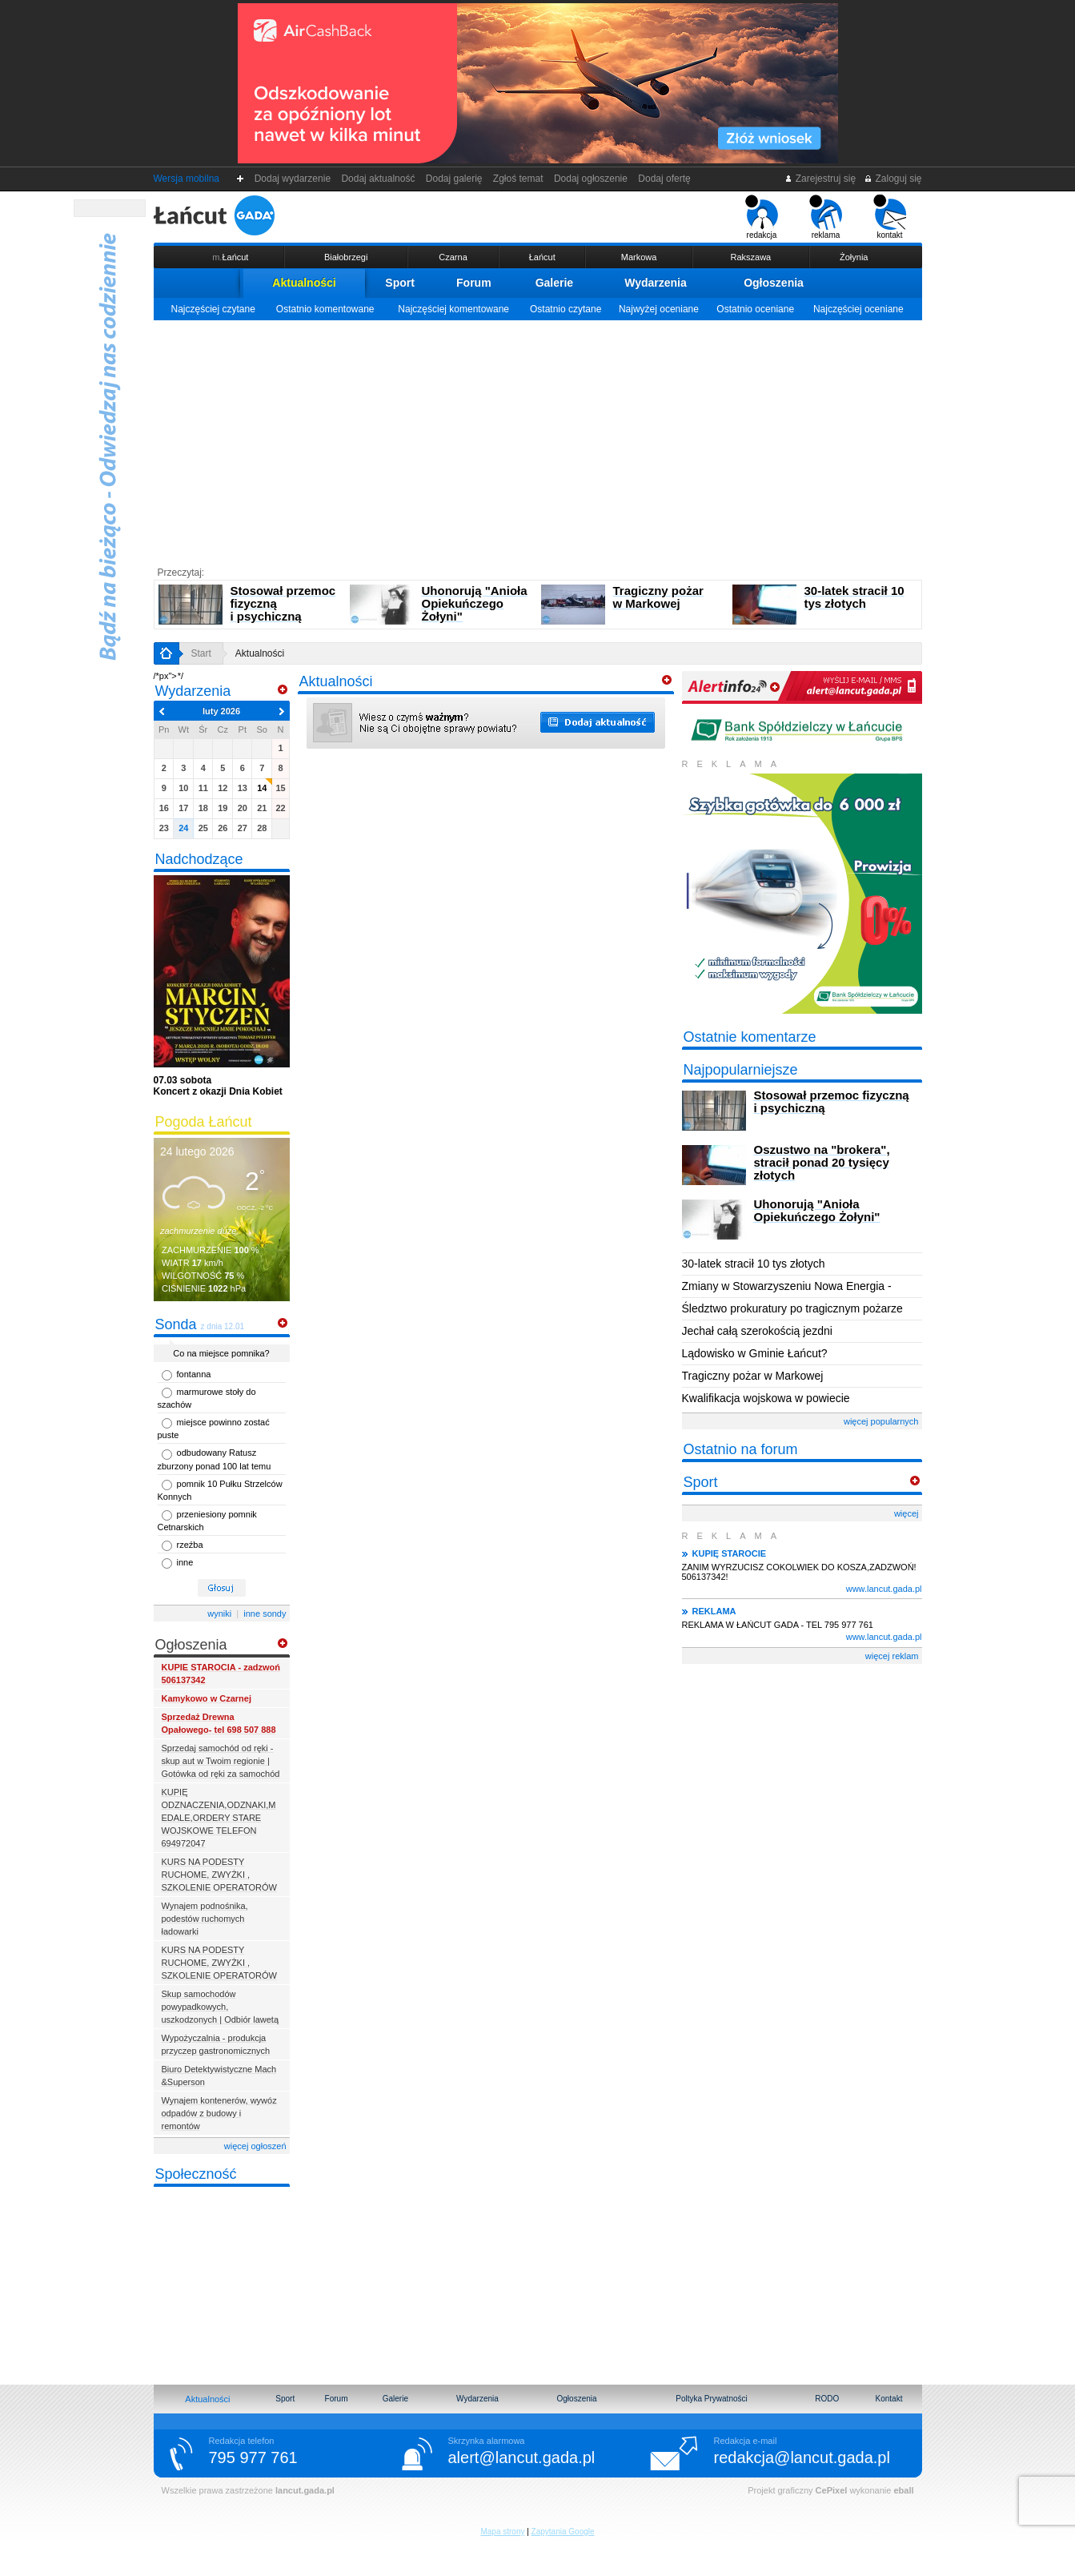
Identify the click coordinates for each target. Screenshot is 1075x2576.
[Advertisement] (538, 440)
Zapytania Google (563, 2531)
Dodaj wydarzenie (292, 178)
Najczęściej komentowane (453, 309)
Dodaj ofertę (664, 178)
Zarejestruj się (820, 178)
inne (185, 1562)
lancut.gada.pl (305, 2490)
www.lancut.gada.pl (884, 1588)
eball (903, 2490)
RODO (827, 2398)
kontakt (889, 217)
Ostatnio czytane (565, 309)
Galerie (554, 282)
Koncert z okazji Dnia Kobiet (218, 1086)
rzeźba (190, 1544)
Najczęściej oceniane (858, 309)
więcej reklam (892, 1656)
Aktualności (303, 282)
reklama (825, 217)
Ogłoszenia (774, 282)
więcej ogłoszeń (255, 2146)
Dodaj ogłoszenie (590, 178)
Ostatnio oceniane (755, 309)
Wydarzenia (655, 282)
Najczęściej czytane (212, 309)
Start (201, 653)
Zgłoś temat (517, 178)
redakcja (761, 217)
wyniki (219, 1613)
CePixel (832, 2490)
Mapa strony (502, 2531)
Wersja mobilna (186, 178)
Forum (473, 282)
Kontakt (889, 2398)
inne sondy (264, 1613)
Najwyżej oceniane (659, 309)
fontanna (194, 1374)
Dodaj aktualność (378, 178)
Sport (400, 282)
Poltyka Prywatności (711, 2398)
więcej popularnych (881, 1421)
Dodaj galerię (453, 178)
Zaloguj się (892, 178)
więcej (906, 1513)
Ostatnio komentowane (325, 309)
